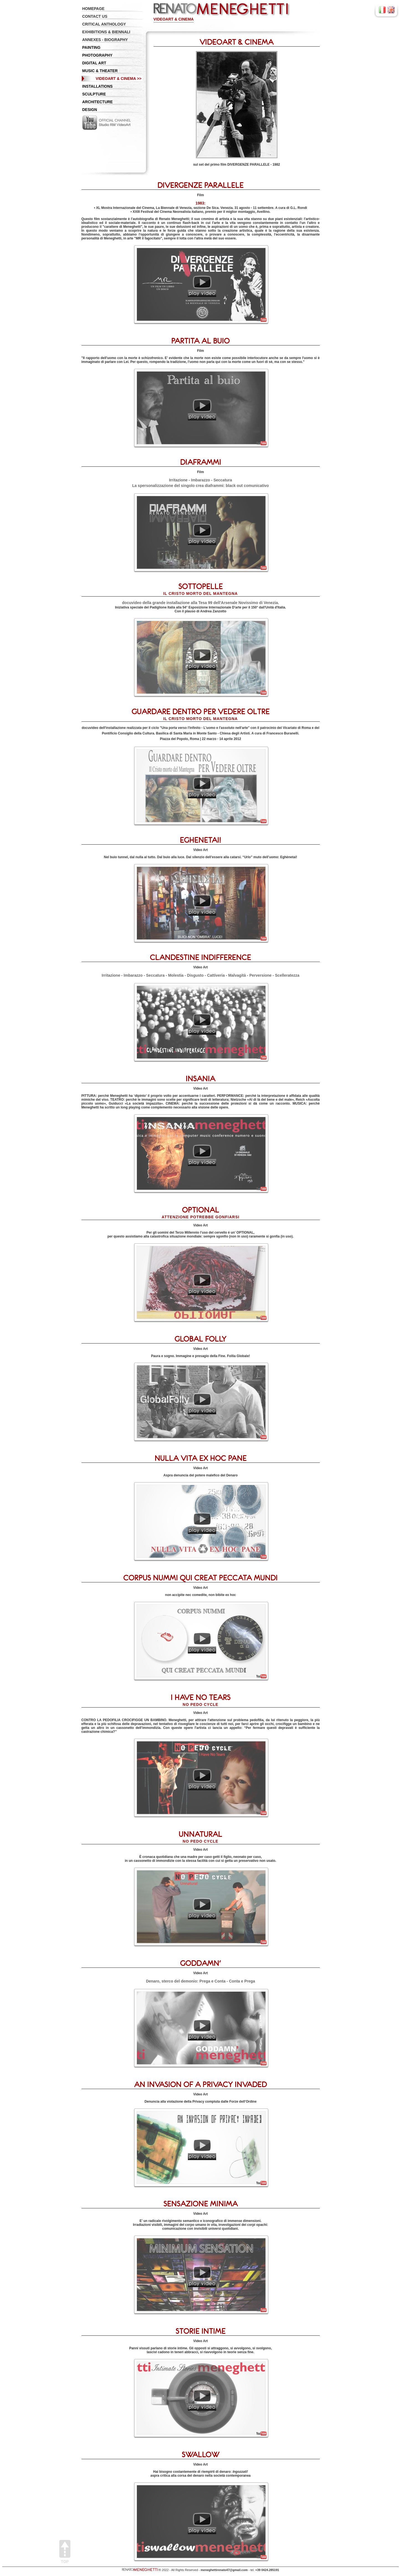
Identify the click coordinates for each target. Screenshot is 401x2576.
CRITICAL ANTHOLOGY (104, 24)
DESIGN (89, 109)
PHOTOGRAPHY (97, 55)
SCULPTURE (94, 94)
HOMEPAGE (93, 8)
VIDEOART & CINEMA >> (118, 78)
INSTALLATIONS (97, 86)
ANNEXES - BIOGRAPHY (105, 39)
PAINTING (91, 47)
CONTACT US (95, 16)
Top (64, 2552)
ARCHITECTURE (97, 102)
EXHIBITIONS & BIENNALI (106, 32)
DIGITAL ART (94, 63)
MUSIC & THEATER (100, 71)
